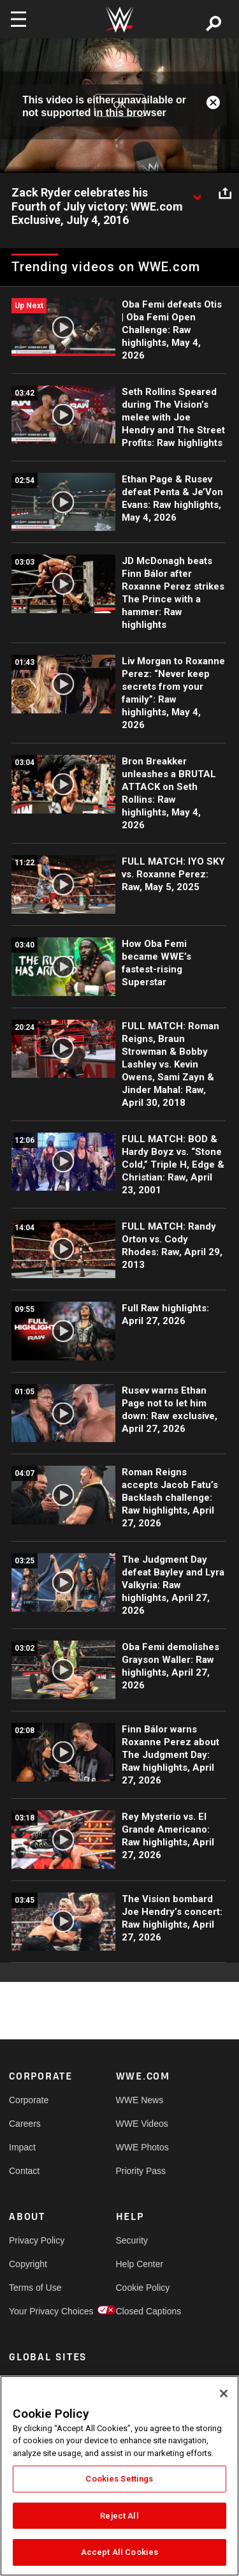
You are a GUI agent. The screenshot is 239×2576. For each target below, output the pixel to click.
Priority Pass (141, 2171)
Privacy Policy (35, 2240)
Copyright (28, 2264)
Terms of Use (35, 2287)
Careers (25, 2123)
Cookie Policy (143, 2287)
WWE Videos (142, 2123)
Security (132, 2240)
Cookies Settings (119, 2478)
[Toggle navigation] (18, 19)
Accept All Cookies (119, 2552)
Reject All (119, 2515)
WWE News (140, 2100)
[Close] (224, 2393)
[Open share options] (225, 193)
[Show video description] (197, 193)
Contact (24, 2171)
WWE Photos (142, 2147)
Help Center (140, 2264)
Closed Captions (143, 2311)
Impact (22, 2147)
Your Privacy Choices (35, 2311)
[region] (119, 2476)
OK (119, 105)
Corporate (28, 2100)
